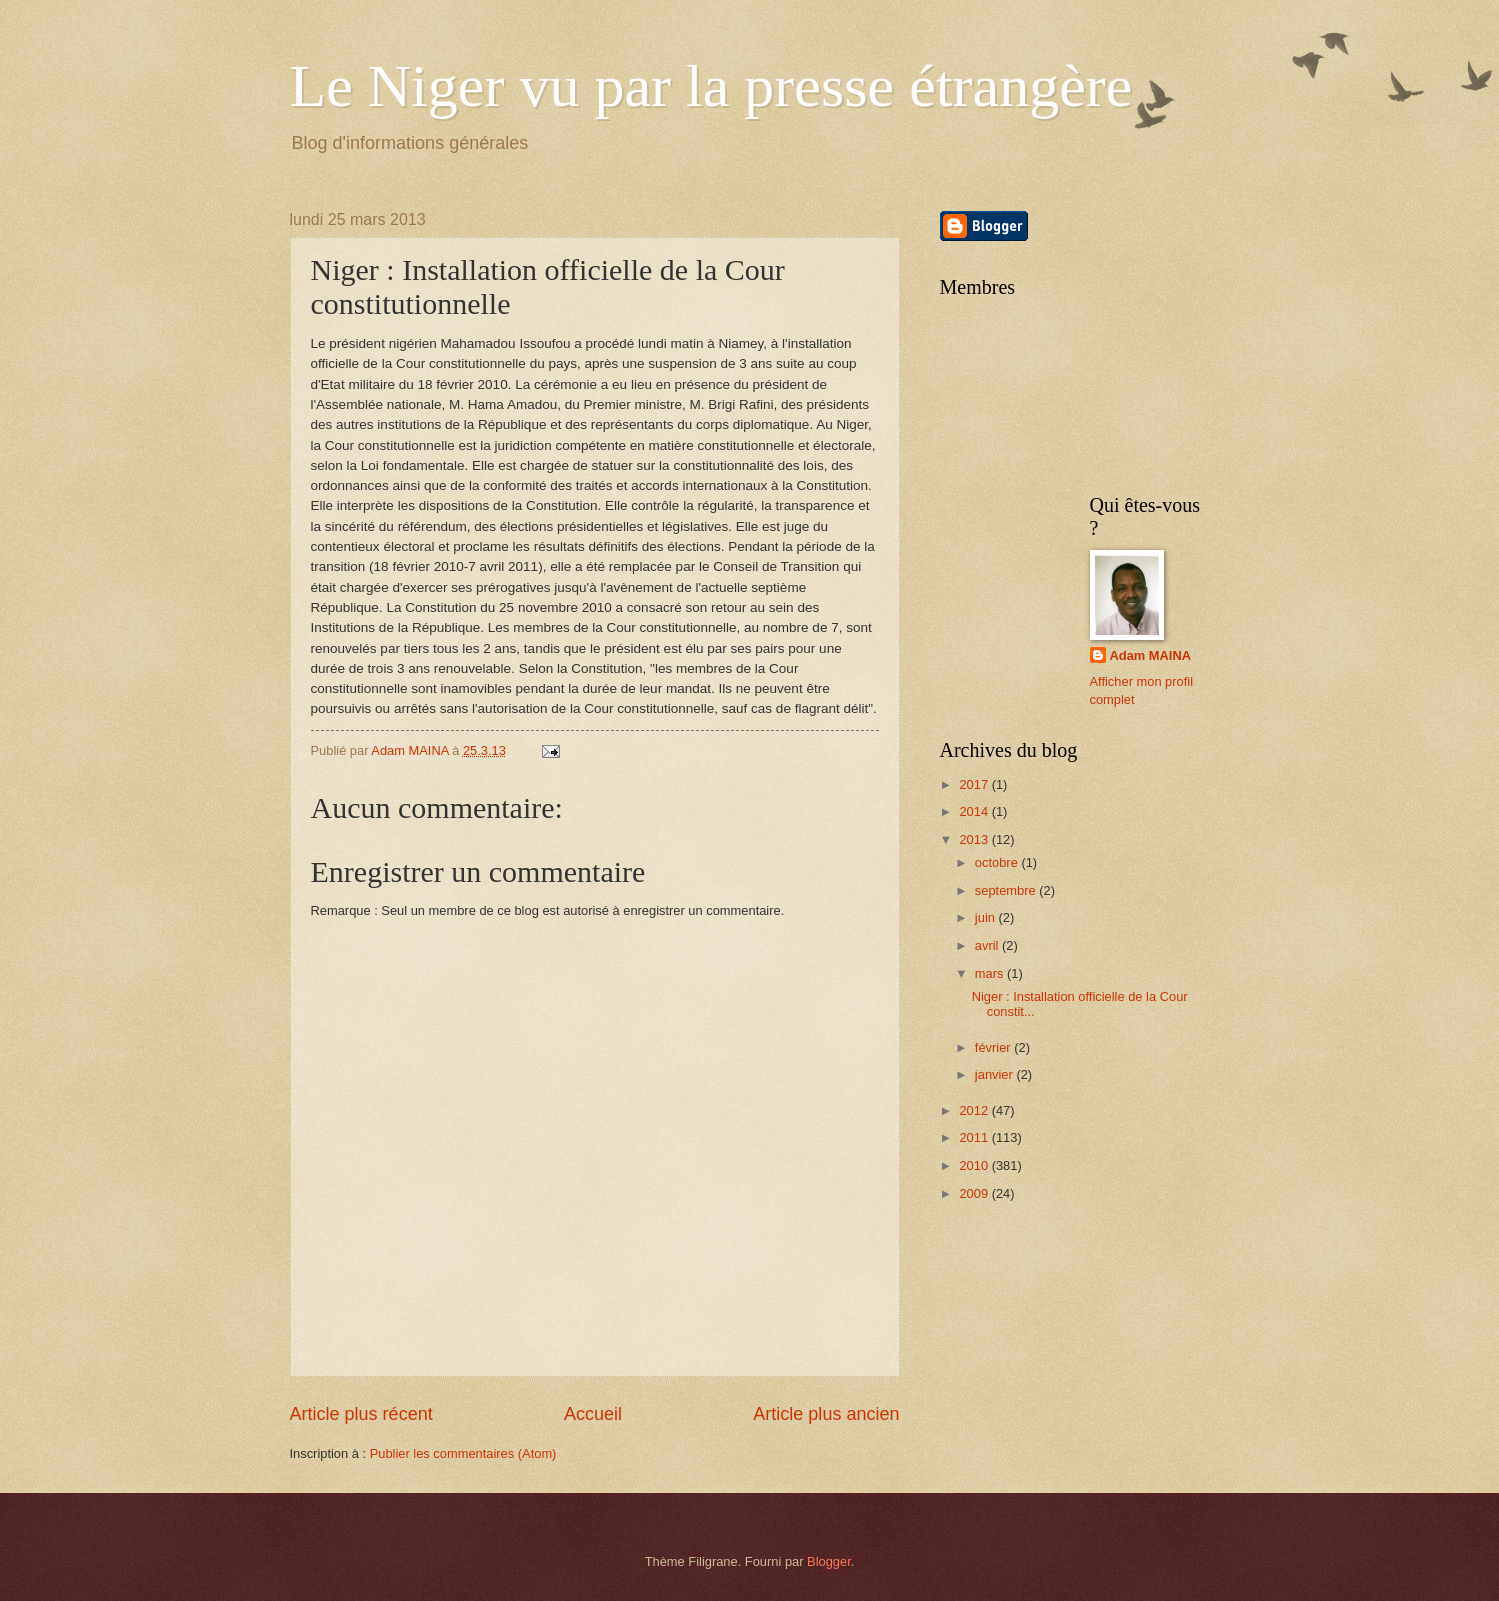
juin (987, 917)
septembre (1007, 890)
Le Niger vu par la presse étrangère (711, 86)
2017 (975, 784)
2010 (975, 1165)
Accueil (593, 1414)
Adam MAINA (1151, 655)
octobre (998, 862)
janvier (996, 1074)
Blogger (829, 1561)
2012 (975, 1110)
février (994, 1047)
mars (991, 973)
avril (988, 945)
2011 (975, 1137)
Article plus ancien (826, 1414)
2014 (975, 811)
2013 (975, 839)
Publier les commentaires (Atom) (463, 1453)
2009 (975, 1193)
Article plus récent (361, 1414)
